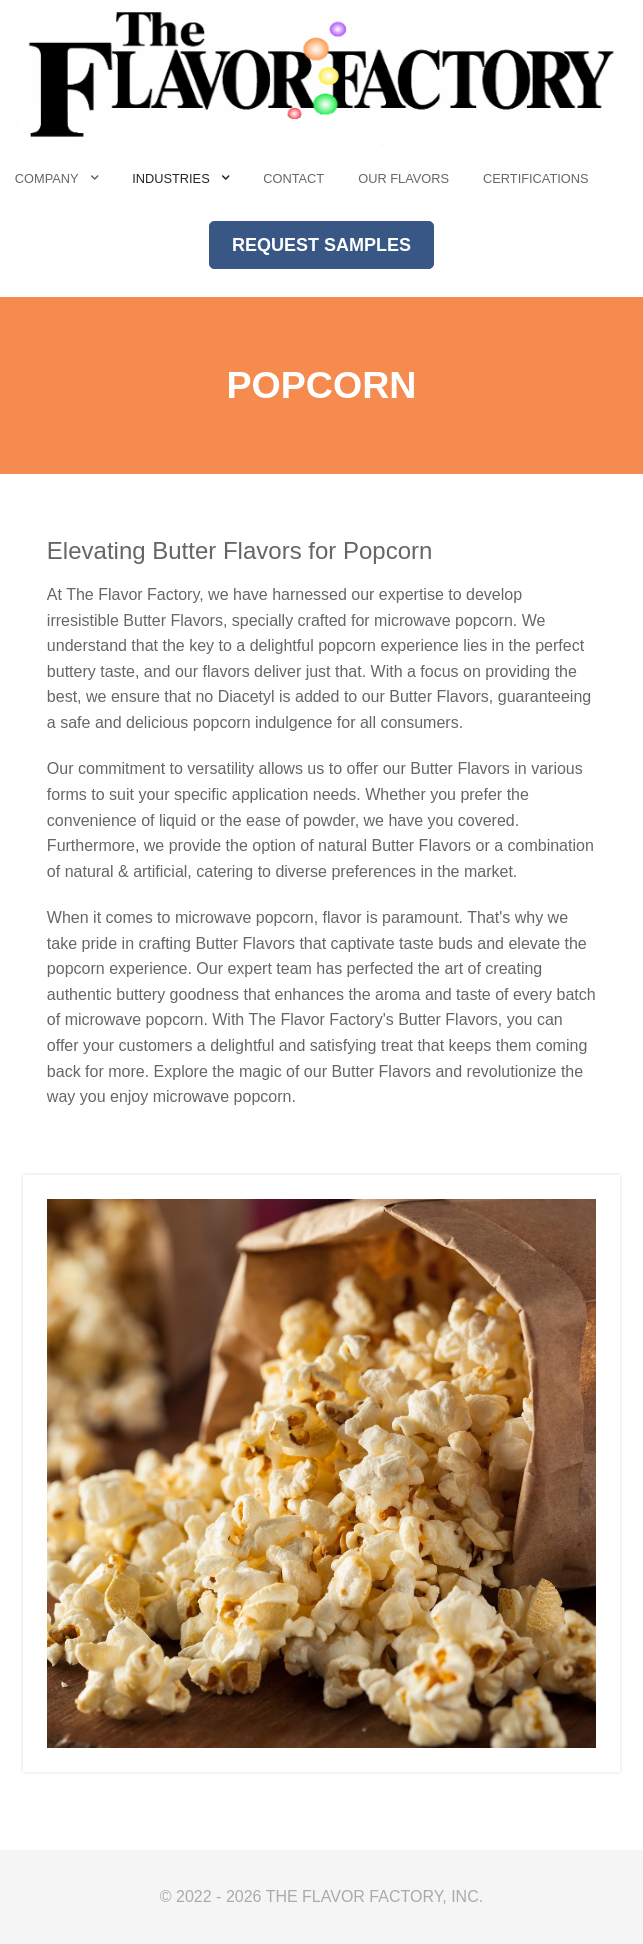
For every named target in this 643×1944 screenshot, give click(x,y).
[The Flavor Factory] (321, 78)
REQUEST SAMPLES (321, 245)
